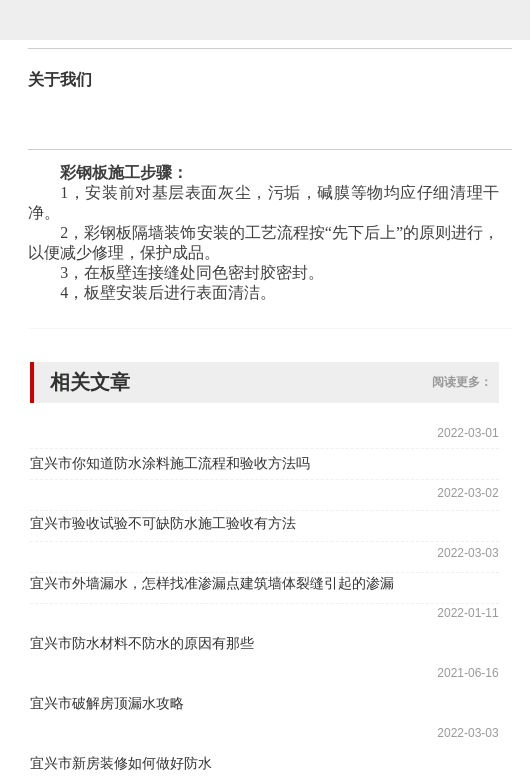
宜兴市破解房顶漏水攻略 (107, 703)
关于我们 (60, 79)
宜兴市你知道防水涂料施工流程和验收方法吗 (170, 463)
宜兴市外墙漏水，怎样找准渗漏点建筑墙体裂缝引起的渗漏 (212, 583)
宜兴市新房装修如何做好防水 (121, 763)
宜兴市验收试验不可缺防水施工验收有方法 (163, 523)
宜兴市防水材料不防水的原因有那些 (142, 643)
